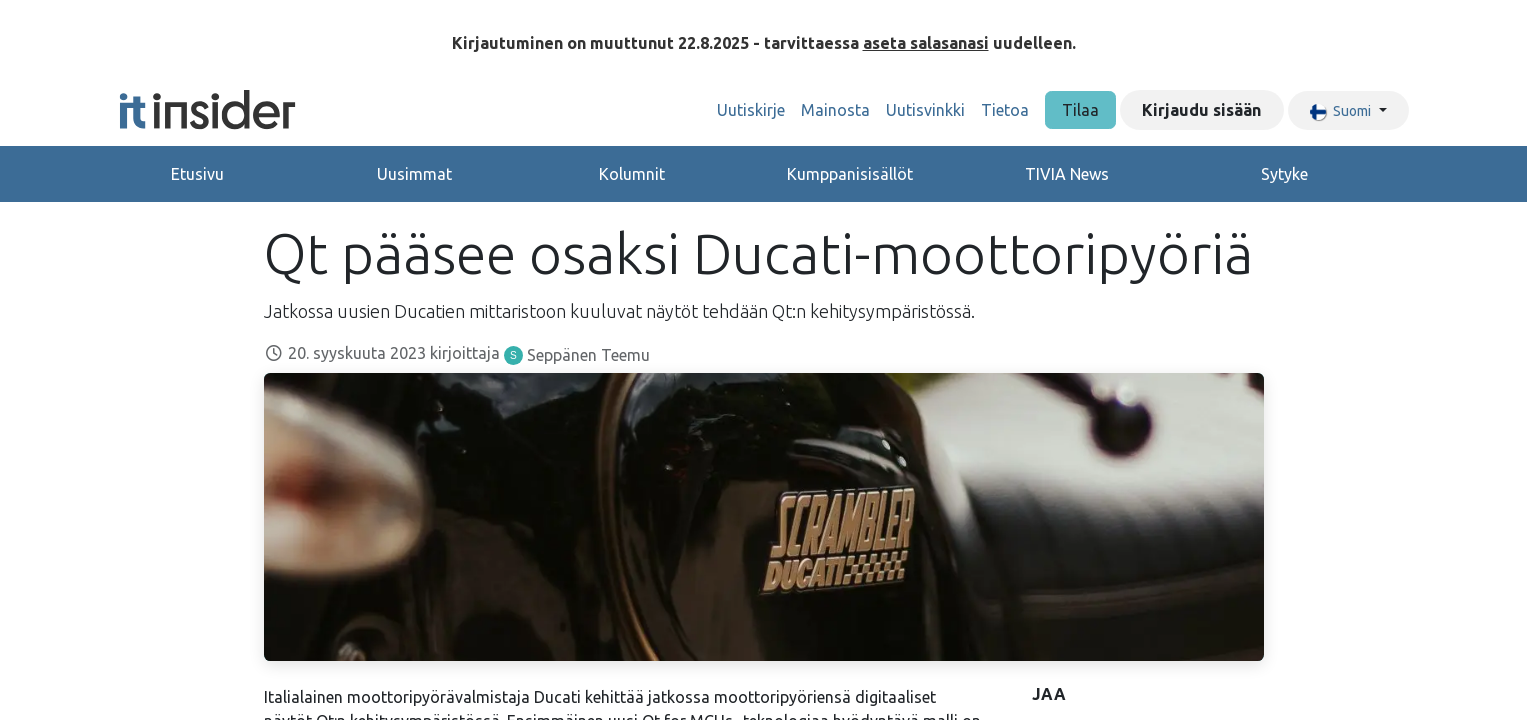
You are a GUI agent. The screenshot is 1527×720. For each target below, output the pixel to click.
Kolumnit (632, 174)
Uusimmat (414, 174)
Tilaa (1080, 110)
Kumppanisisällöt (850, 174)
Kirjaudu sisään (1201, 110)
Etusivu (197, 174)
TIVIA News (1067, 174)
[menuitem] (751, 110)
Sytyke (1284, 174)
